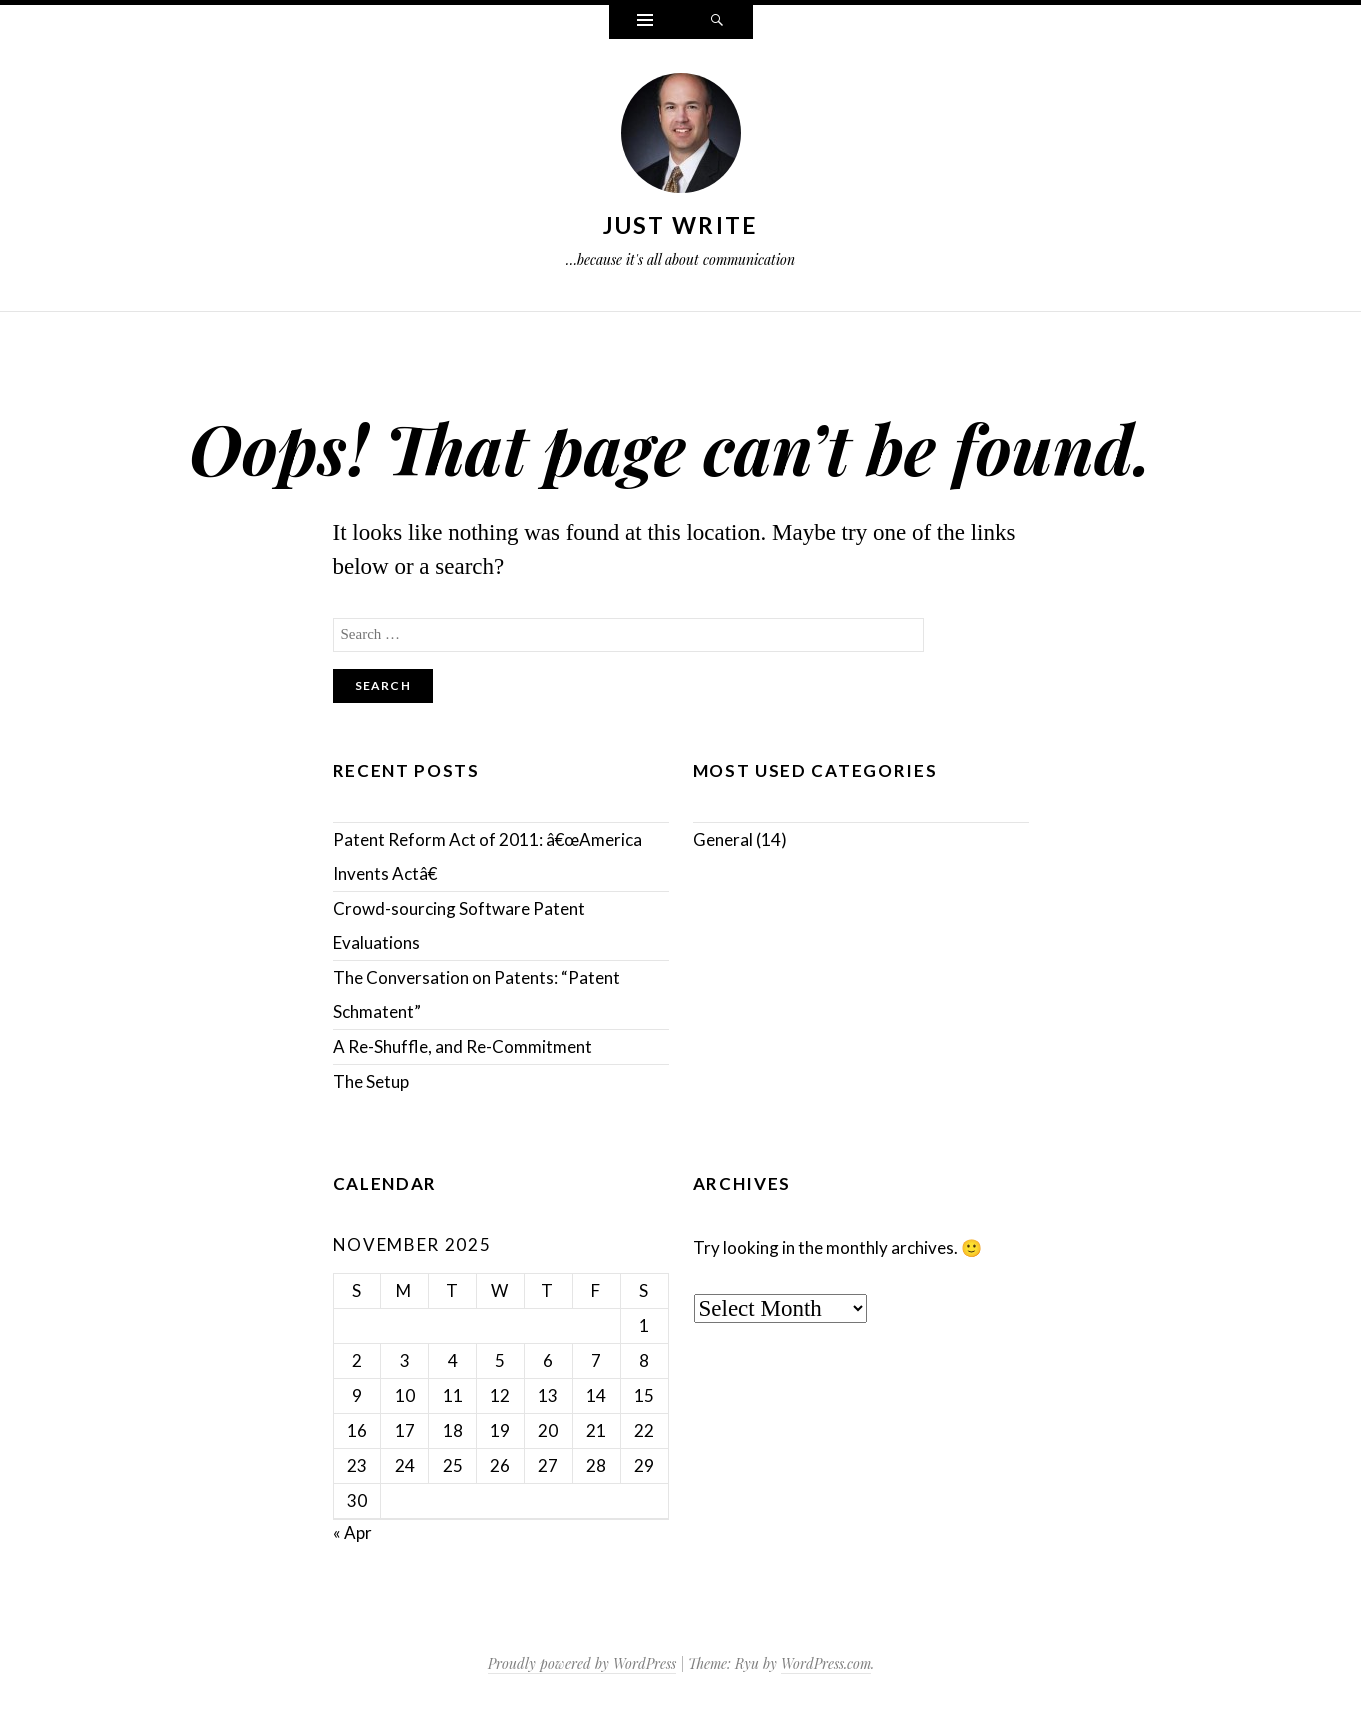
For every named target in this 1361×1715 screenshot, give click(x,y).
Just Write (681, 225)
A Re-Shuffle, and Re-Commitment (462, 1046)
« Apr (352, 1532)
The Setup (371, 1081)
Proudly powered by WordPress (582, 1663)
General (723, 839)
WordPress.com (826, 1663)
